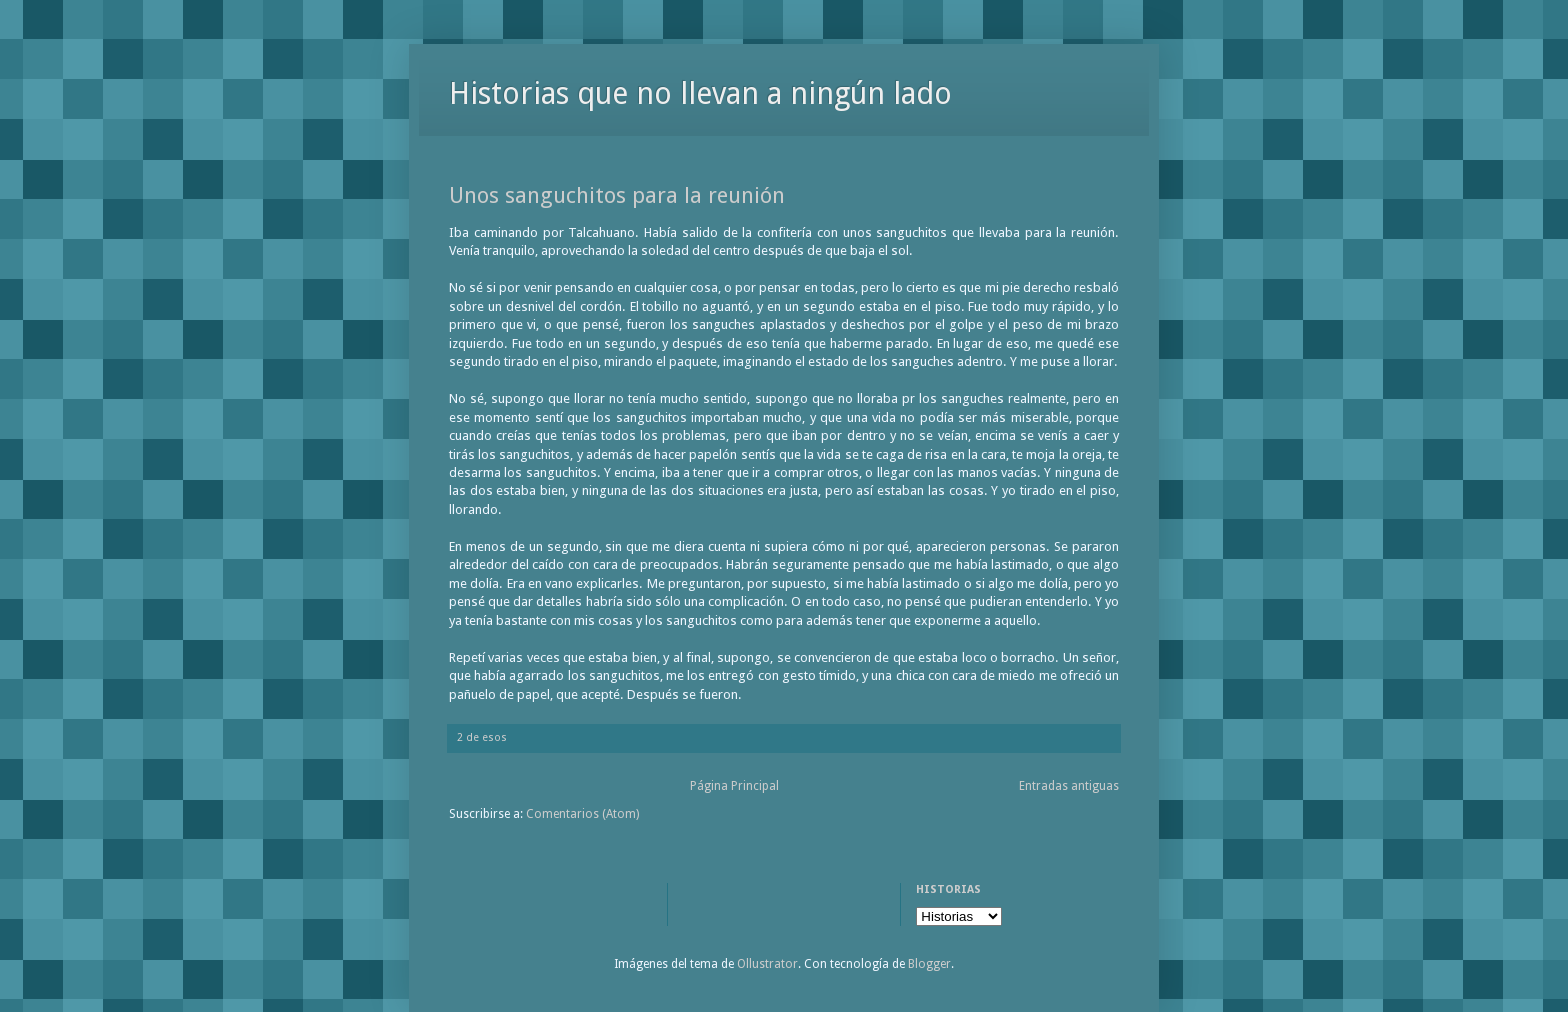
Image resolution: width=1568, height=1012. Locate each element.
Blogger (929, 964)
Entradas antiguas (1069, 786)
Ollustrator (767, 964)
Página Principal (734, 786)
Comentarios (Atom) (582, 814)
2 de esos (482, 737)
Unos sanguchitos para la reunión (617, 195)
